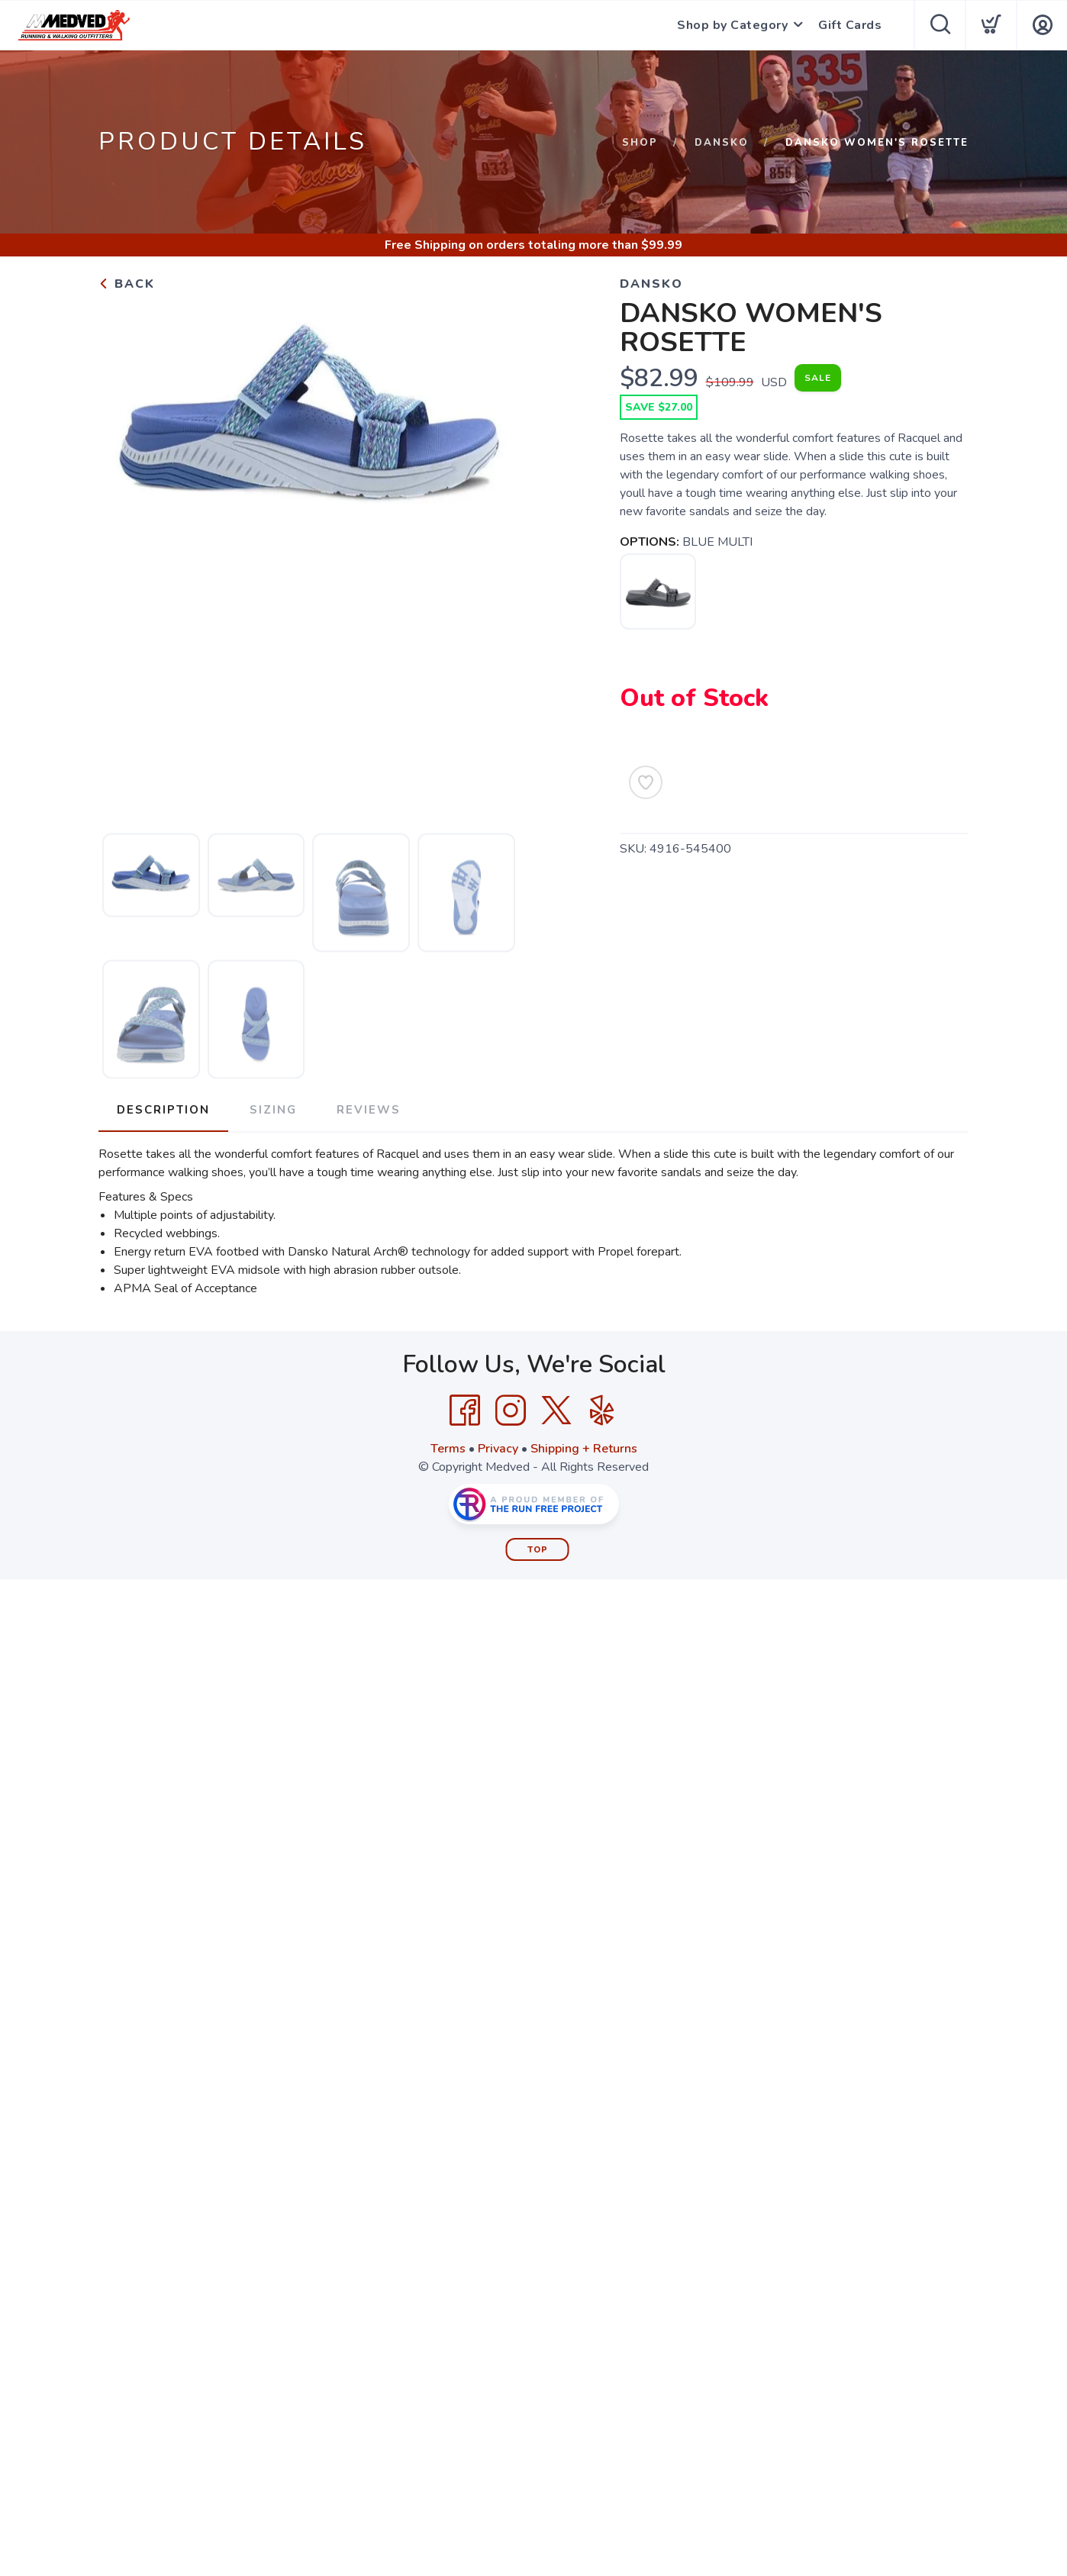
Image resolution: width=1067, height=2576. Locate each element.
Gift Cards (850, 25)
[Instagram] (511, 1410)
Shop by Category (732, 25)
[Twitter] (556, 1410)
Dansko (722, 143)
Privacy (498, 1448)
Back (126, 284)
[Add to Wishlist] (645, 782)
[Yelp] (602, 1410)
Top (537, 1550)
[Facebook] (465, 1410)
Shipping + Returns (583, 1448)
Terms (448, 1448)
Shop (640, 143)
